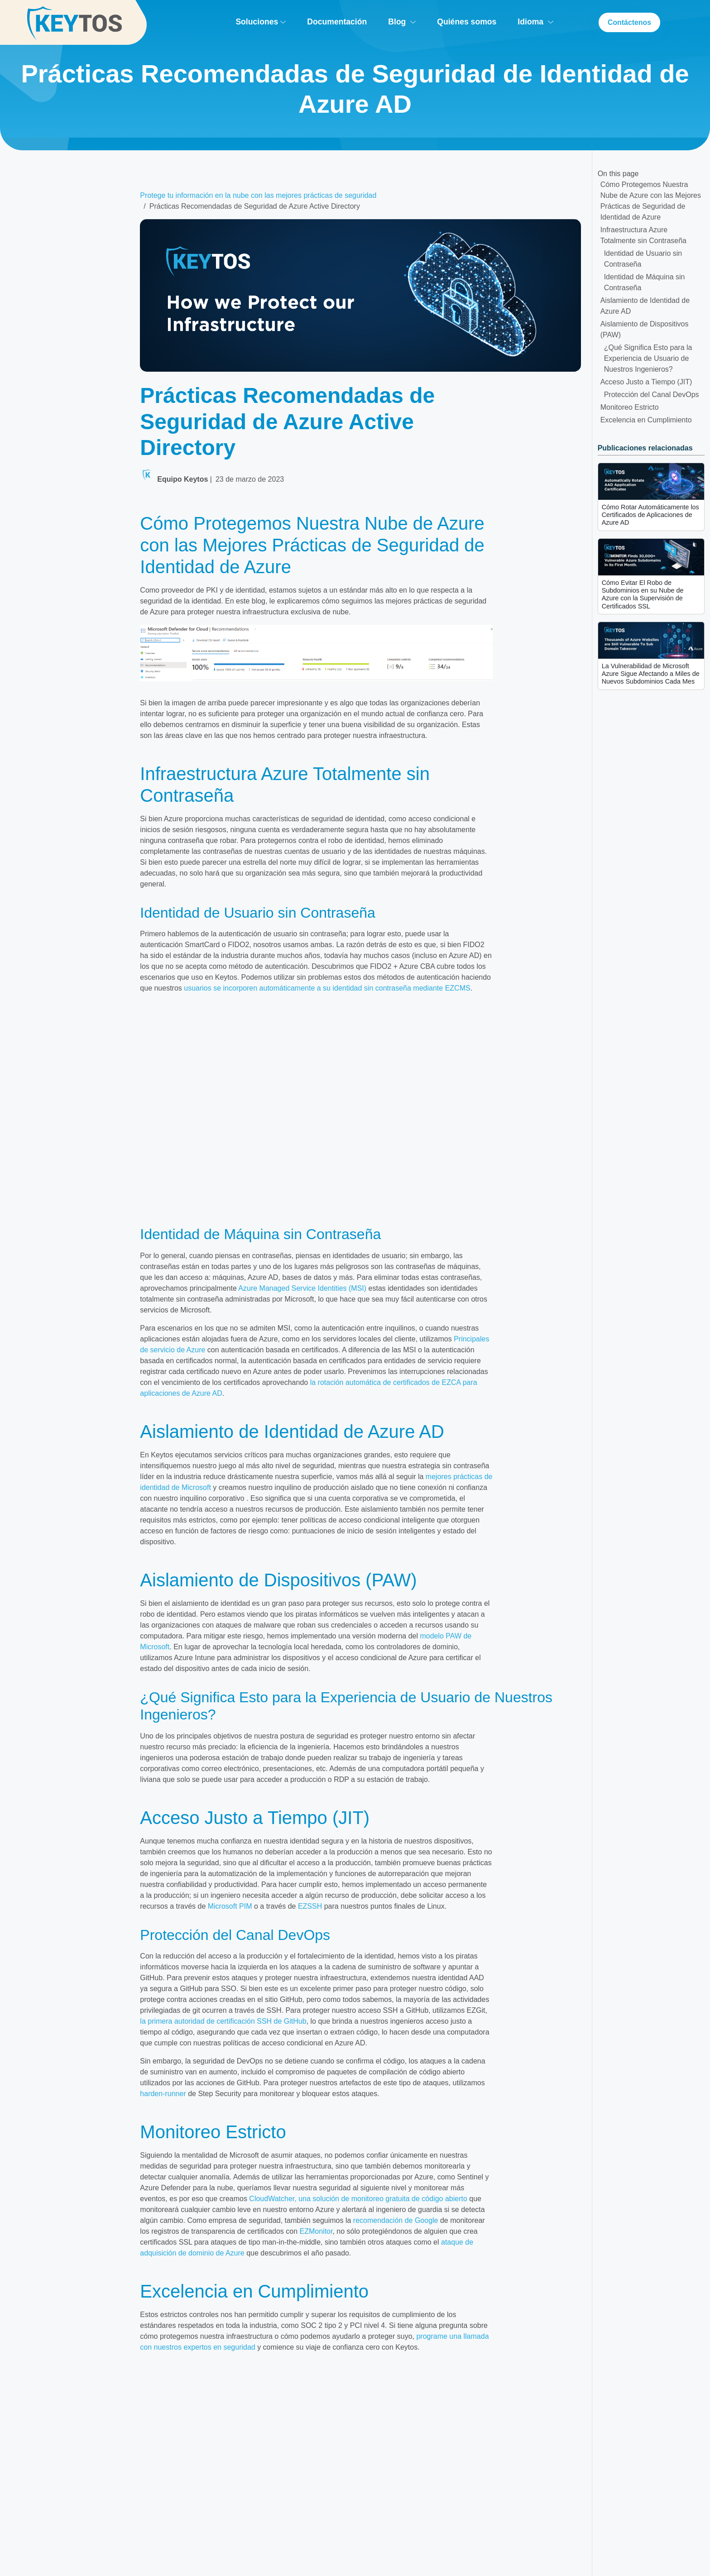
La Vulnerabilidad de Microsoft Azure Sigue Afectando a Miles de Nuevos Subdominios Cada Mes (651, 673)
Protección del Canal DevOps (651, 394)
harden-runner (163, 2093)
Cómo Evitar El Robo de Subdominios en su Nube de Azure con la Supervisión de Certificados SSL (643, 594)
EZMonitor (316, 2231)
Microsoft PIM (230, 1906)
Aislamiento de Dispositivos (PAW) (644, 329)
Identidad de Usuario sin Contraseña (643, 258)
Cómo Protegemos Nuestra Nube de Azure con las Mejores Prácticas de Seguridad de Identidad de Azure (650, 201)
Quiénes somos (466, 21)
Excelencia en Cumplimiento (646, 420)
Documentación (336, 21)
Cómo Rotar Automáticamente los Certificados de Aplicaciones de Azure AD (650, 515)
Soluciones (260, 21)
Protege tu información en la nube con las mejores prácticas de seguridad (258, 195)
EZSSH (310, 1906)
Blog (401, 21)
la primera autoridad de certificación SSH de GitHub (223, 2021)
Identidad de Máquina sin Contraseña (644, 282)
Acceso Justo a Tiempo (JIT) (646, 382)
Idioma (535, 21)
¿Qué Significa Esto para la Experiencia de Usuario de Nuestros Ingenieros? (648, 358)
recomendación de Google (395, 2220)
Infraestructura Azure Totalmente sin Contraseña (643, 235)
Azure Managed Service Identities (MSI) (302, 1288)
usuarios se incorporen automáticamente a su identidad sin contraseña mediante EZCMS (327, 988)
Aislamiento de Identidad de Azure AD (645, 306)
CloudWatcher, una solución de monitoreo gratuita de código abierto (358, 2199)
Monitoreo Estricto (629, 407)
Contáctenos (629, 22)
